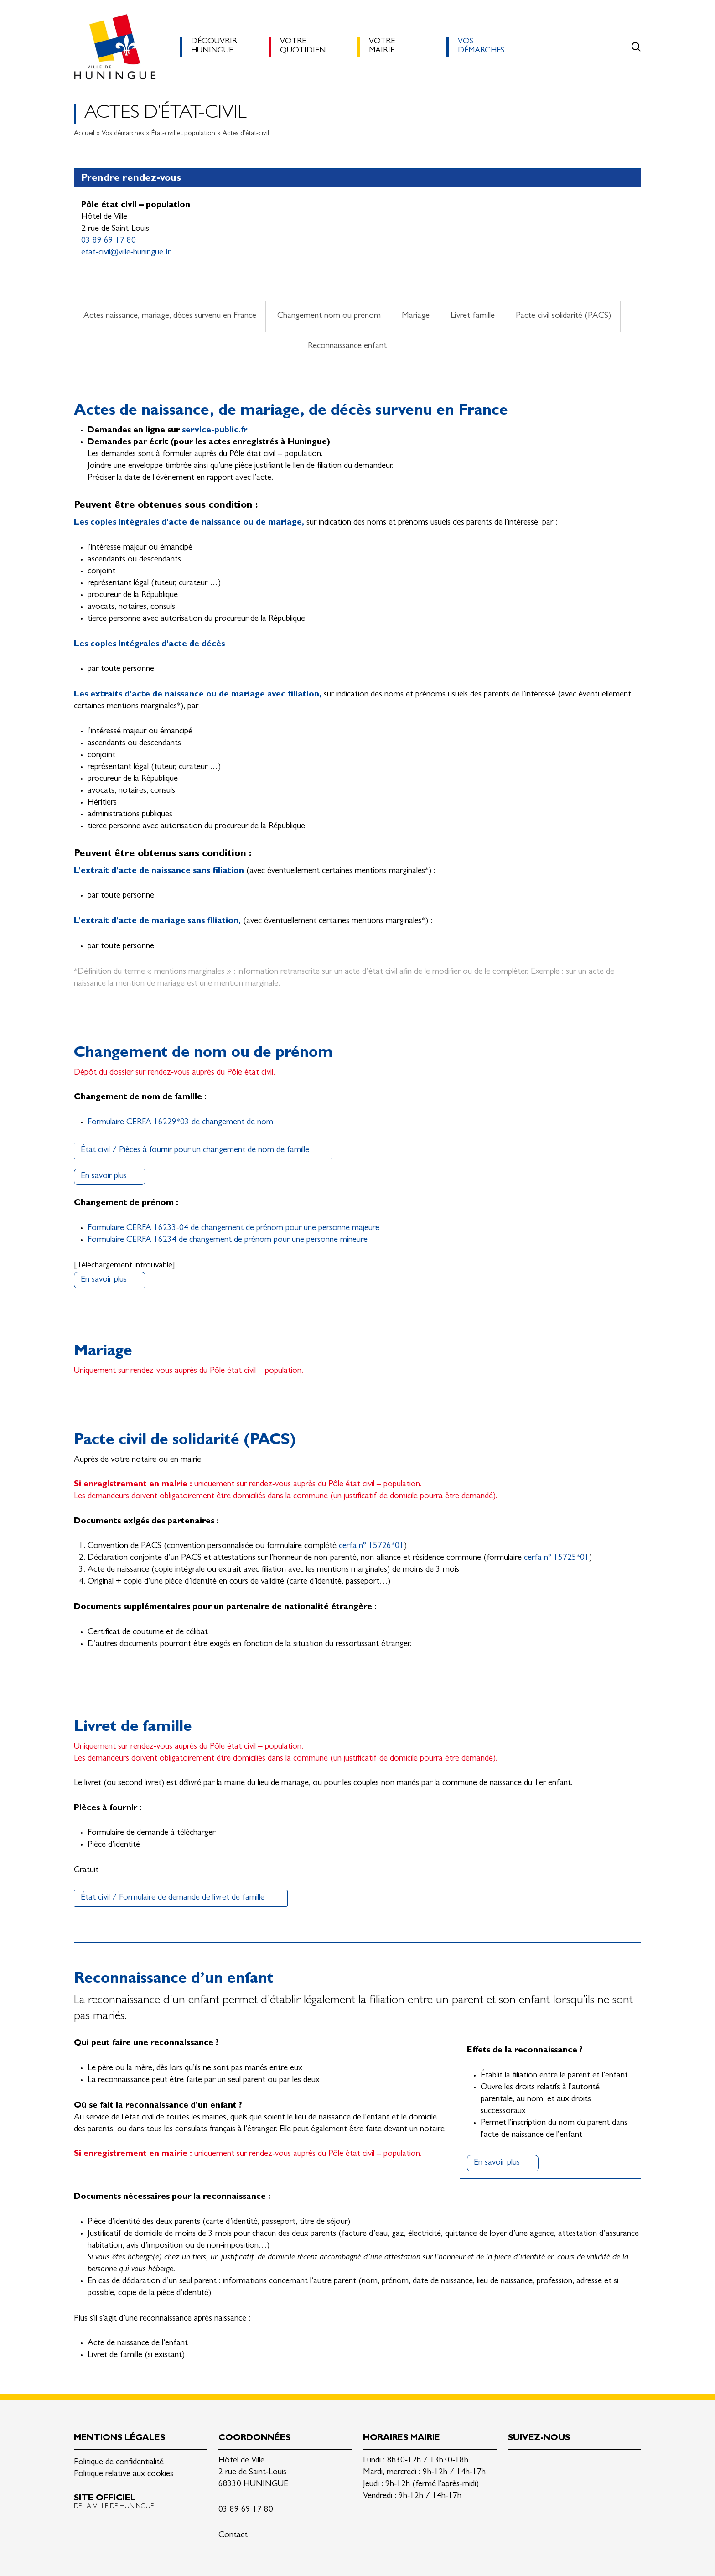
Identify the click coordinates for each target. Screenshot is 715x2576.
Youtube (579, 2464)
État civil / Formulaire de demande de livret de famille (172, 1898)
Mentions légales (119, 2438)
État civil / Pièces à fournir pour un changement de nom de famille (195, 1150)
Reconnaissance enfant (347, 346)
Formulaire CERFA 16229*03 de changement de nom (180, 1122)
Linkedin (515, 2464)
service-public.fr (214, 430)
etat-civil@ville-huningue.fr (126, 253)
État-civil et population (183, 133)
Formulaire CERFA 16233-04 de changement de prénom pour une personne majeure (233, 1228)
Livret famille (473, 316)
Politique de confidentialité (119, 2462)
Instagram (558, 2464)
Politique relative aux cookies (123, 2474)
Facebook (536, 2464)
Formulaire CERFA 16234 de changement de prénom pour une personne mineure (228, 1240)
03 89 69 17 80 (108, 241)
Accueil (84, 133)
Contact (233, 2535)
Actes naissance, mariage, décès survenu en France (169, 316)
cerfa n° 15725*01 (556, 1558)
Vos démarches (123, 133)
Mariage (416, 316)
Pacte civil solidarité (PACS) (563, 316)
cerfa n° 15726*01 (371, 1546)
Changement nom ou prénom (329, 316)
